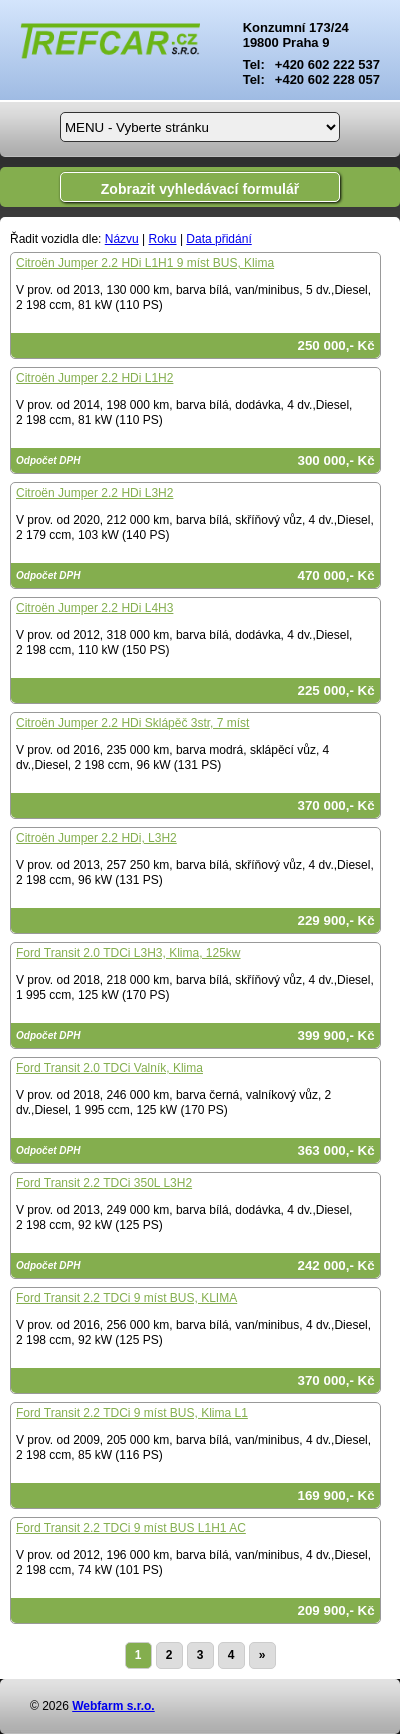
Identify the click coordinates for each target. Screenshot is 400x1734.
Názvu (122, 239)
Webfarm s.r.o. (113, 1706)
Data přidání (218, 239)
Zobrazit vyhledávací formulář (200, 189)
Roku (163, 239)
